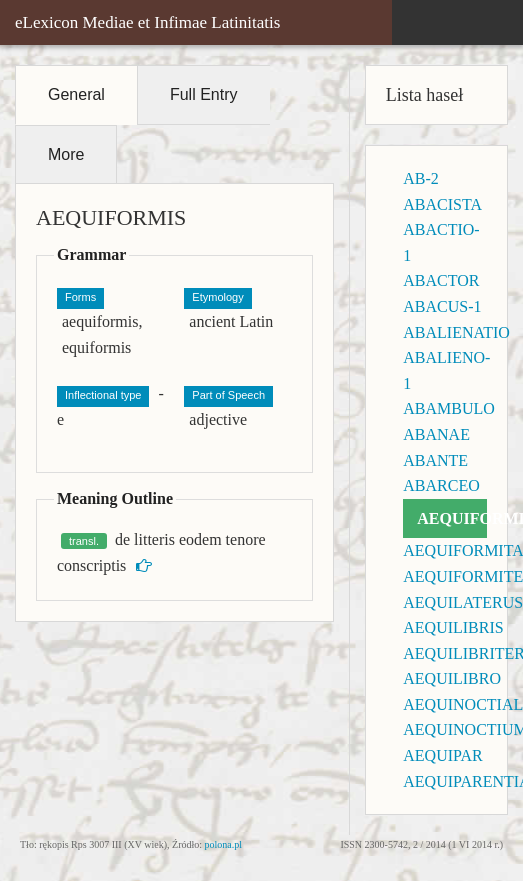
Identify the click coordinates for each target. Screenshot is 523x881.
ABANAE (436, 434)
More (66, 154)
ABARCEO (441, 485)
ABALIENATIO (456, 332)
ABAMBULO (449, 408)
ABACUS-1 (442, 306)
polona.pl (224, 844)
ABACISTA (442, 204)
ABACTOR (441, 280)
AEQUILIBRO (452, 678)
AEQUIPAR (442, 755)
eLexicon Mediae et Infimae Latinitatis (147, 22)
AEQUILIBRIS (453, 627)
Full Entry (204, 94)
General (76, 94)
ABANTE (435, 460)
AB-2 (421, 178)
